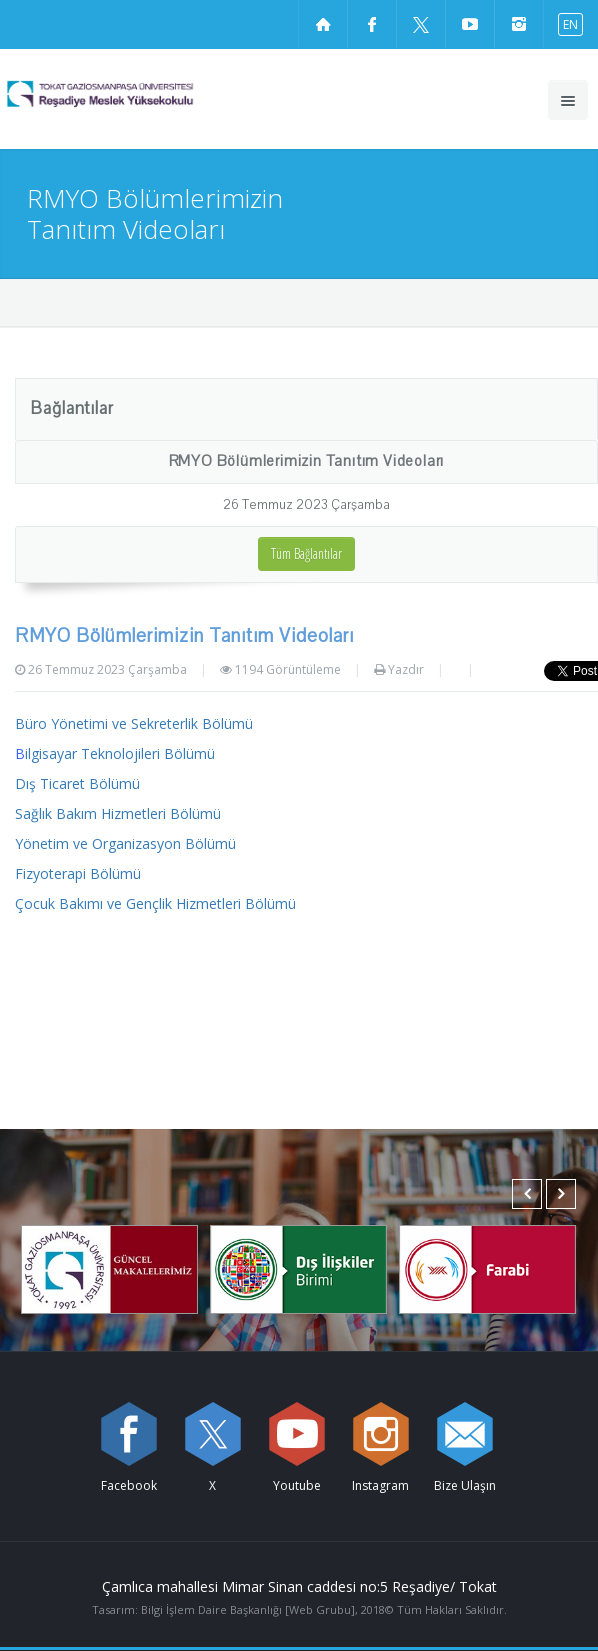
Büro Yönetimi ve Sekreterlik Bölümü (134, 723)
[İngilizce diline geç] (566, 23)
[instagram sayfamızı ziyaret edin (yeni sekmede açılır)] (519, 24)
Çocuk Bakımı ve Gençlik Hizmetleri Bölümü (155, 903)
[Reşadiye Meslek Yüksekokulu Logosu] (136, 94)
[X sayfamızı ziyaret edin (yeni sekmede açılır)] (421, 24)
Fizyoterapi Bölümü (78, 873)
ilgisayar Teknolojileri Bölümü (115, 753)
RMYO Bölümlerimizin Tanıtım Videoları (307, 461)
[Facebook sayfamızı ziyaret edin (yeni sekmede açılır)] (372, 24)
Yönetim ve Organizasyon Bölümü (125, 843)
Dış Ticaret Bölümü (77, 783)
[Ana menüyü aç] (568, 100)
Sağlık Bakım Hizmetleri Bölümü (118, 813)
